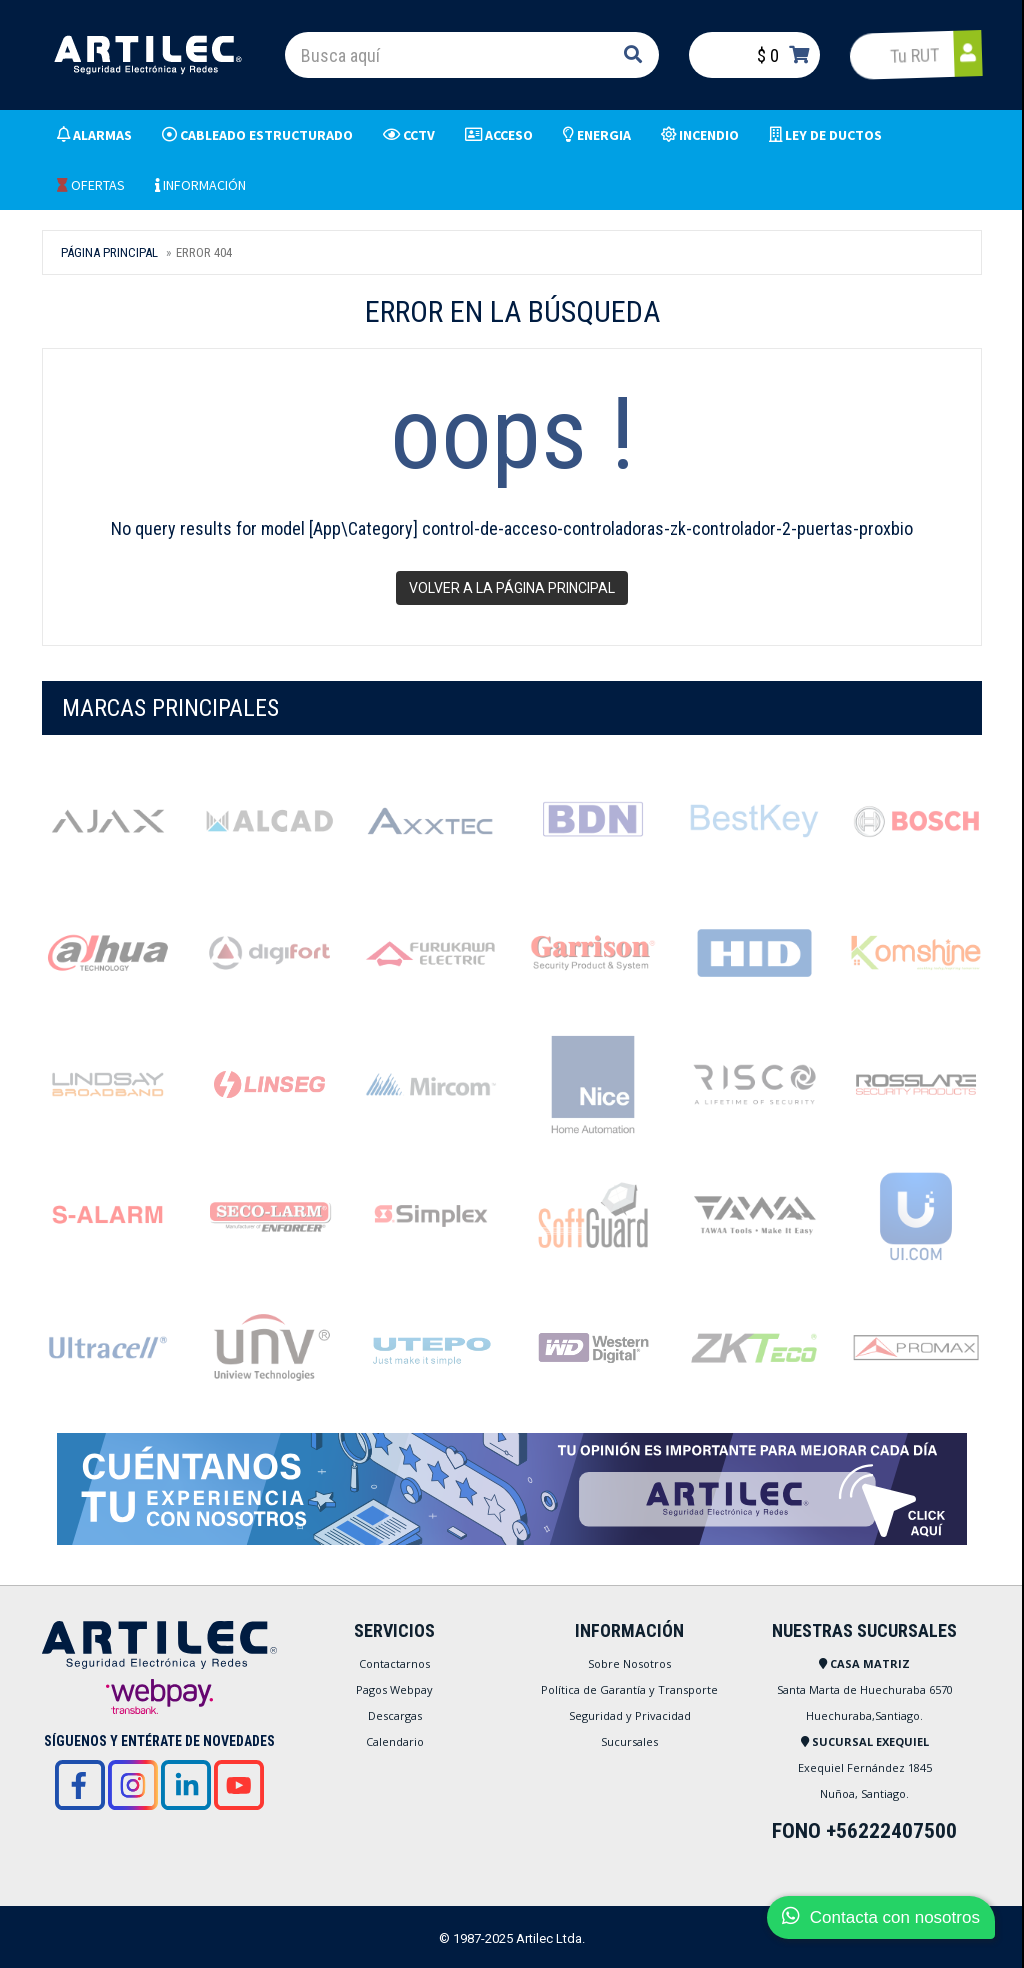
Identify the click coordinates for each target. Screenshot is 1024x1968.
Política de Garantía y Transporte (629, 1689)
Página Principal (109, 252)
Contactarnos (394, 1663)
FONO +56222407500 (864, 1831)
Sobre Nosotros (629, 1663)
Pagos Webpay (394, 1689)
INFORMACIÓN (200, 185)
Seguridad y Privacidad (630, 1715)
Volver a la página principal (512, 588)
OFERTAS (91, 185)
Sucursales (629, 1741)
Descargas (395, 1715)
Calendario (395, 1741)
